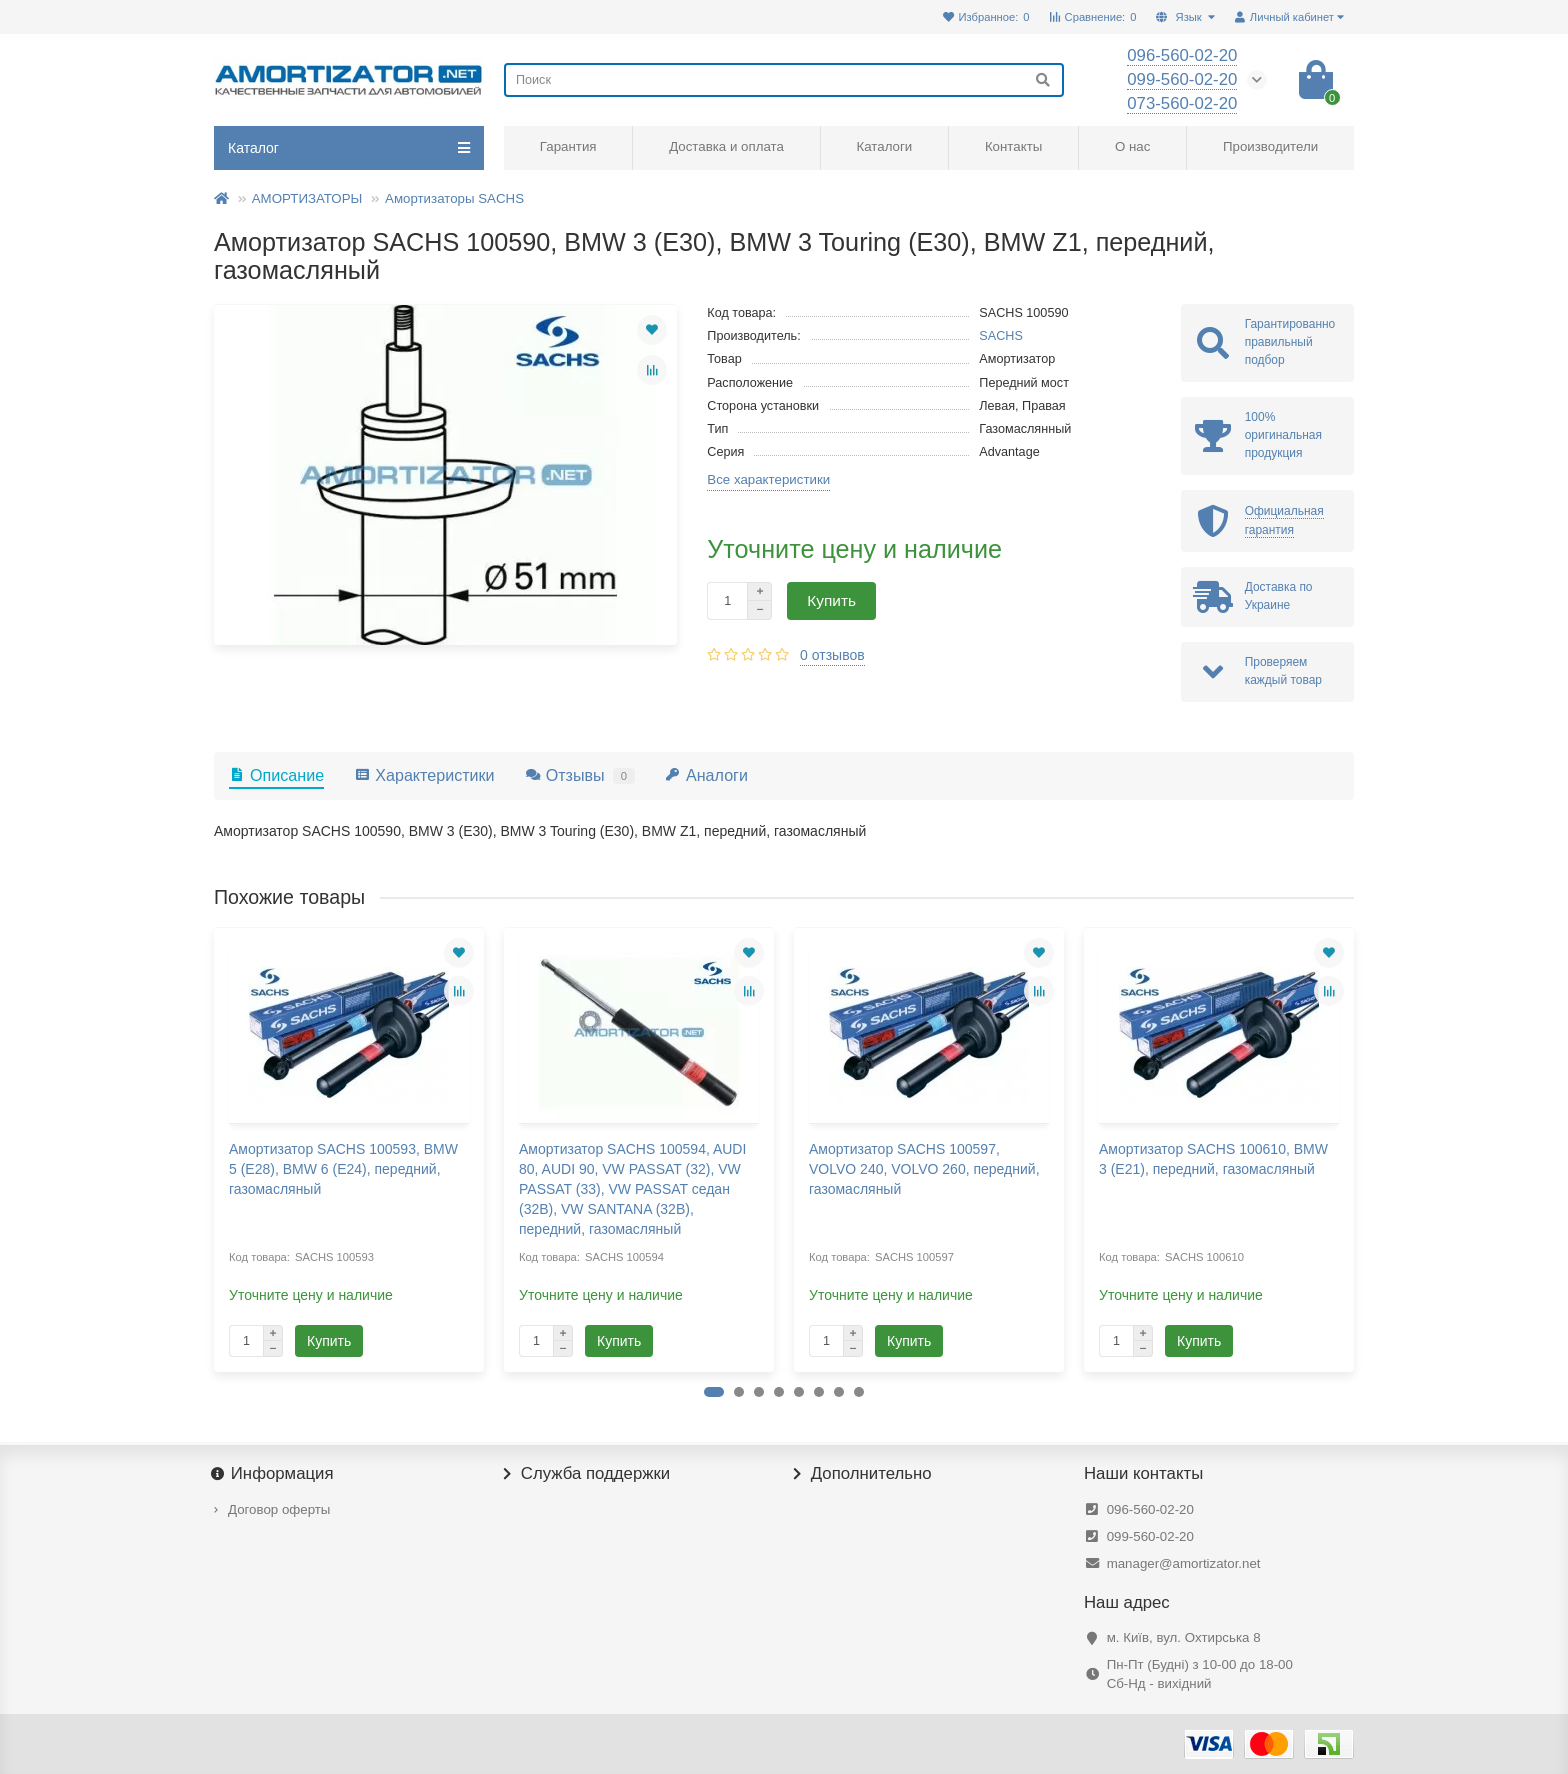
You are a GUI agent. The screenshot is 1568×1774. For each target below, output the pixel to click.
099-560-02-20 (1150, 1536)
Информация (274, 1474)
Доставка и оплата (726, 146)
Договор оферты (279, 1509)
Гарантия (568, 146)
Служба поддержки (587, 1474)
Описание (276, 775)
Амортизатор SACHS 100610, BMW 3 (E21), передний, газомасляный (1213, 1159)
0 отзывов (832, 655)
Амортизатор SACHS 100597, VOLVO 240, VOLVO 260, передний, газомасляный (924, 1169)
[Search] (784, 80)
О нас (1132, 146)
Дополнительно (863, 1474)
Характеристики (424, 775)
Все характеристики (768, 479)
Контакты (1013, 146)
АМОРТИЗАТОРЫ (307, 198)
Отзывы (580, 775)
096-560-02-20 (1150, 1509)
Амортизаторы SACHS (454, 198)
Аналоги (706, 775)
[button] (714, 1392)
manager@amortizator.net (1184, 1563)
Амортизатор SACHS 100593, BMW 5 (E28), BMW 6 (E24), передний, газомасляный (343, 1169)
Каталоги (884, 146)
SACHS (1001, 336)
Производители (1270, 146)
